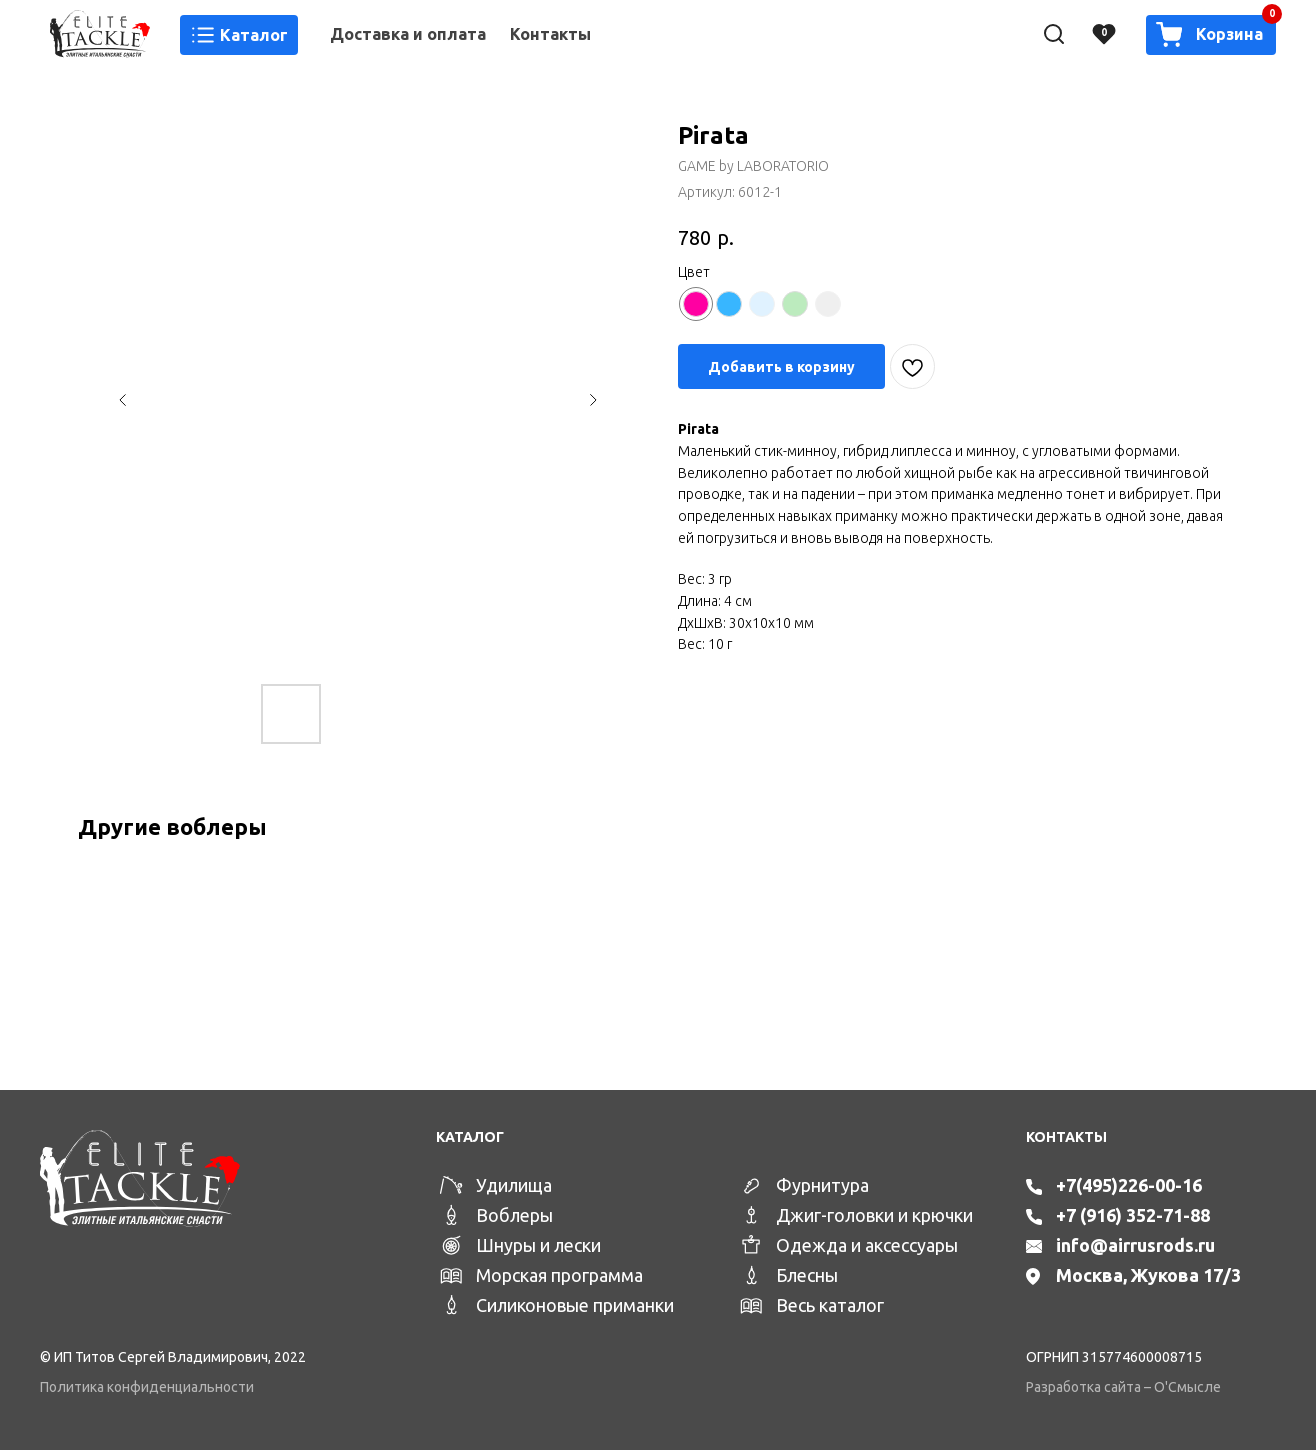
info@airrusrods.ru (1135, 1245)
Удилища (514, 1185)
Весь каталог (830, 1305)
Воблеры (514, 1215)
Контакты (550, 34)
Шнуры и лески (538, 1245)
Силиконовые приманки (575, 1305)
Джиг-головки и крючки (874, 1215)
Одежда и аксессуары (867, 1245)
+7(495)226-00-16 (1129, 1185)
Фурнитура (822, 1185)
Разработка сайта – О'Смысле (1123, 1387)
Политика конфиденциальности (147, 1387)
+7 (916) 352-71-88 (1133, 1215)
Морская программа (559, 1275)
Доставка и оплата (408, 34)
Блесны (807, 1275)
